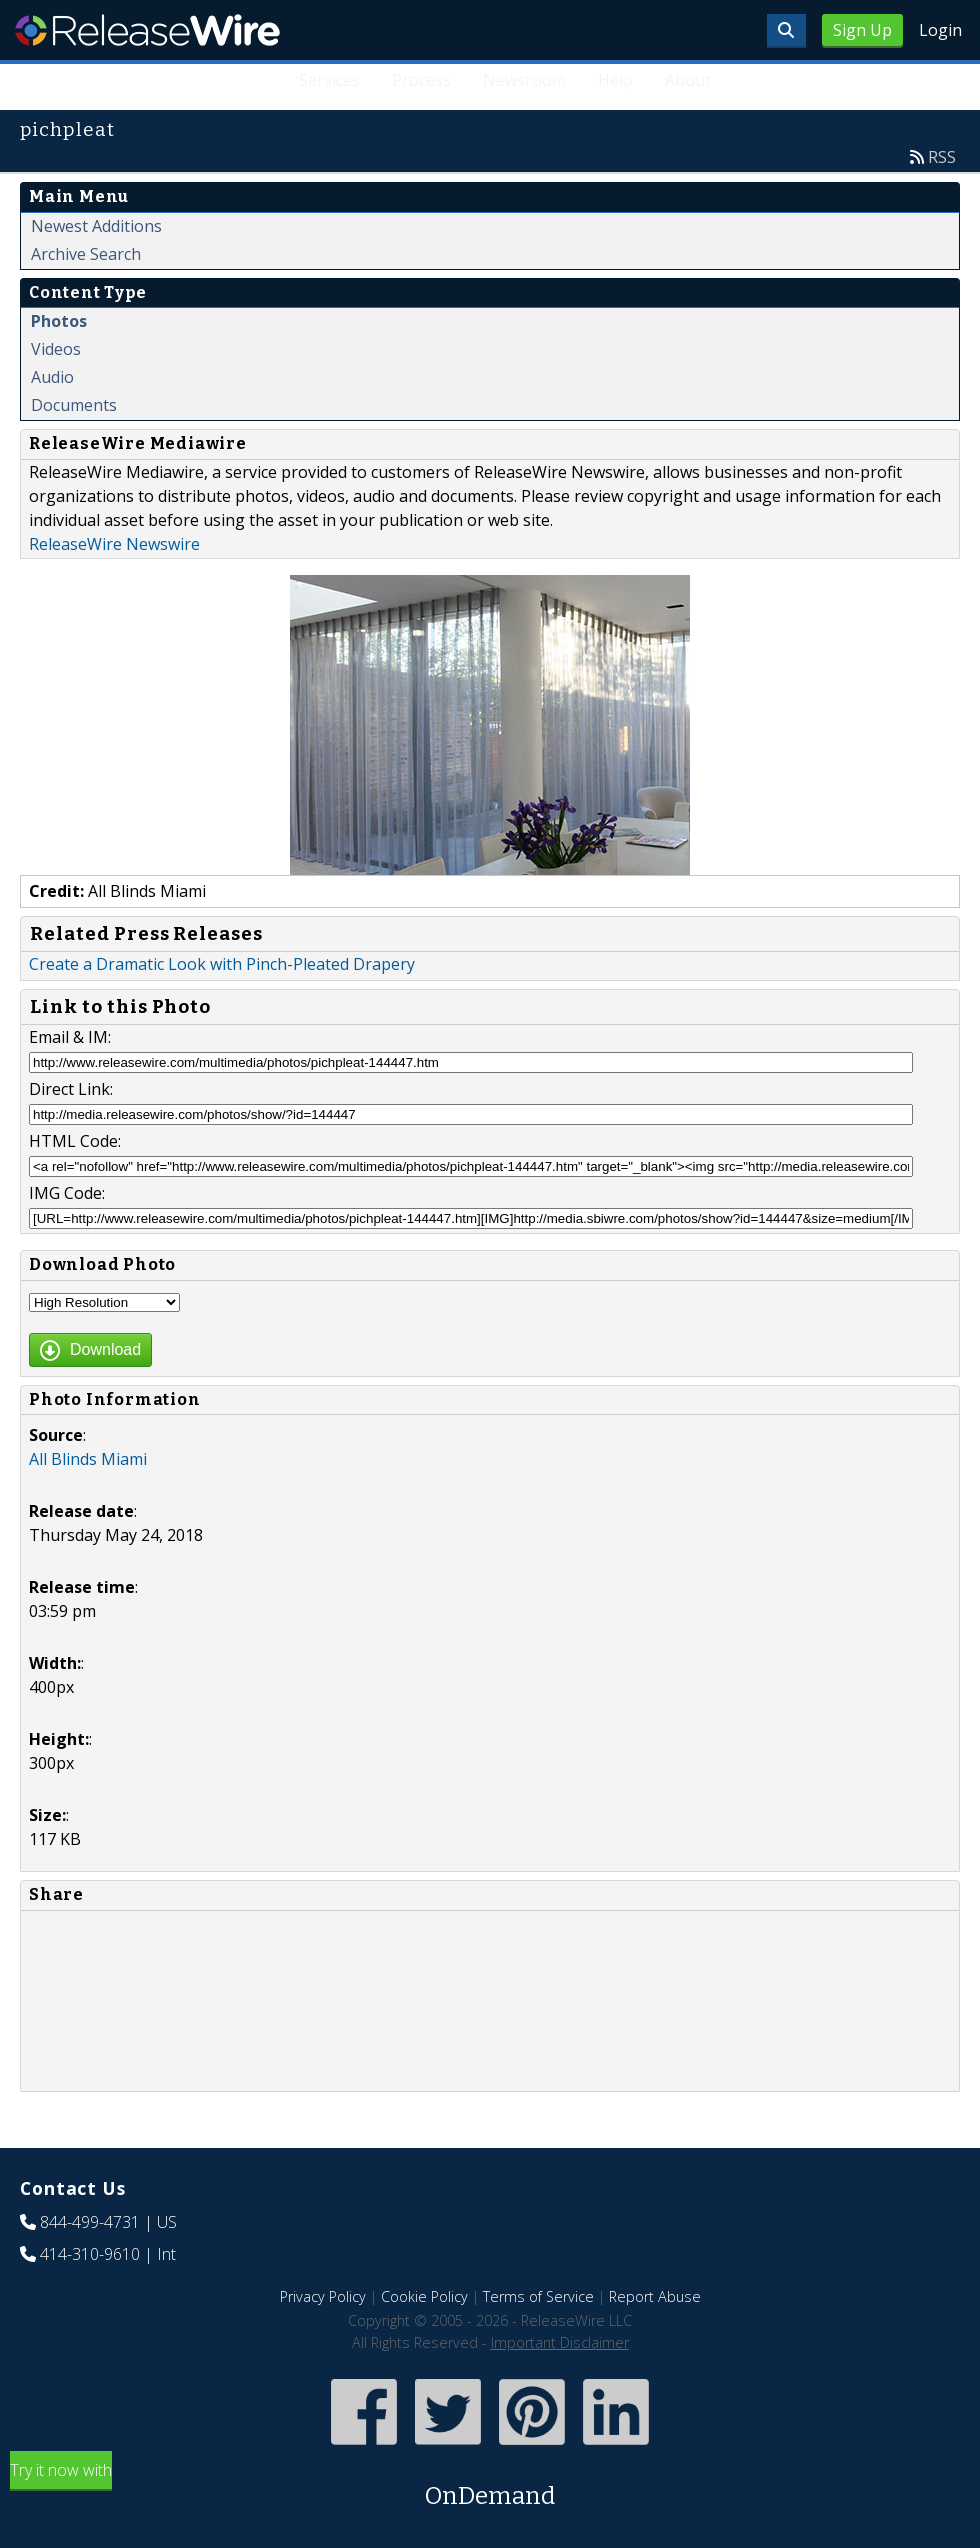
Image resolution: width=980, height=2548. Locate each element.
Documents (74, 405)
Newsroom (524, 80)
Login (940, 30)
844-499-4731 (90, 2222)
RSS (942, 157)
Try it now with (490, 2486)
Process (421, 80)
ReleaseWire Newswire (114, 544)
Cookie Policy (424, 2296)
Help (615, 80)
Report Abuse (655, 2296)
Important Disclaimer (560, 2342)
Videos (56, 349)
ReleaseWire (147, 30)
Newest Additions (96, 226)
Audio (52, 377)
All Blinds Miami (88, 1459)
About (688, 80)
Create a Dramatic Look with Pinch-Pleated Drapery (222, 964)
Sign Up (862, 30)
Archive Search (86, 254)
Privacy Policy (323, 2296)
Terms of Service (538, 2296)
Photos (59, 321)
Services (329, 80)
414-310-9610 (90, 2254)
